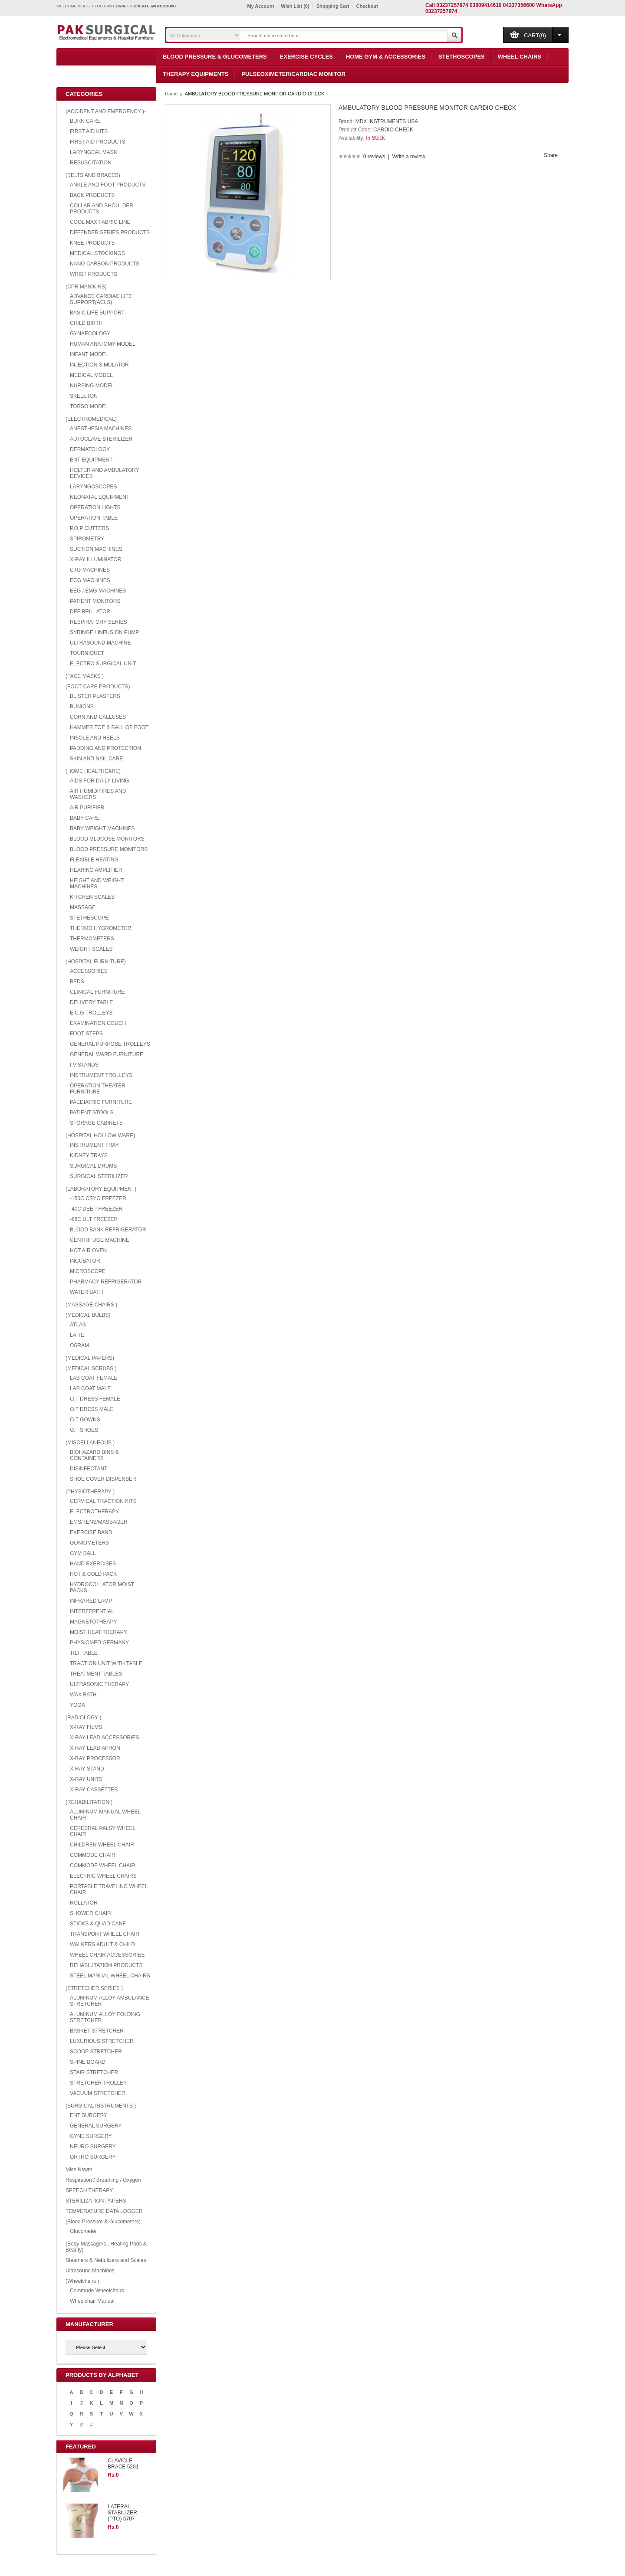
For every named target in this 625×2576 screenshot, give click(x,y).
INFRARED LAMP (91, 1601)
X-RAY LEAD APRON (95, 1748)
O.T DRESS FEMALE (95, 1399)
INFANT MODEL (89, 354)
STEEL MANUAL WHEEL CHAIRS (110, 1976)
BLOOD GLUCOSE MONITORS (107, 839)
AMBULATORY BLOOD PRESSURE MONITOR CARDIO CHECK (255, 93)
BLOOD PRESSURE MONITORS (109, 849)
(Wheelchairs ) (82, 2281)
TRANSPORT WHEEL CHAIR (104, 1934)
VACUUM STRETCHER (97, 2093)
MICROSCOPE (87, 1271)
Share (551, 155)
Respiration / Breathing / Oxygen (103, 2180)
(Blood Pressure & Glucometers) (103, 2222)
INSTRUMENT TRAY (94, 1145)
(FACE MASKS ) (85, 676)
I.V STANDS (84, 1065)
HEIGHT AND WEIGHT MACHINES (97, 883)
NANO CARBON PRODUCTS (104, 264)
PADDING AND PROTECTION (105, 748)
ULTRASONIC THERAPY (99, 1684)
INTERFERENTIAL (92, 1611)
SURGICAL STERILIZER (99, 1176)
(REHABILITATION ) (89, 1802)
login (119, 6)
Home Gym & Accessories (385, 56)
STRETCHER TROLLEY (98, 2083)
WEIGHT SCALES (91, 949)
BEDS (77, 982)
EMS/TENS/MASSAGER (99, 1522)
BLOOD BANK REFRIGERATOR (108, 1230)
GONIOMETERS (89, 1543)
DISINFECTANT (88, 1469)
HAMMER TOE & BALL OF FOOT (109, 727)
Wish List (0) (295, 6)
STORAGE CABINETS (96, 1123)
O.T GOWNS (85, 1420)
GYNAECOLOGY (90, 334)
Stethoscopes (461, 56)
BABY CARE (84, 818)
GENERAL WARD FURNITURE (106, 1054)
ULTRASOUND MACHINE (100, 643)
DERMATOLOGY (90, 449)
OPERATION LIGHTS (95, 507)
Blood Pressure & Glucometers (215, 56)
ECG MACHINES (90, 580)
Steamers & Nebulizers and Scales (106, 2260)
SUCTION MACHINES (96, 549)
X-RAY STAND (87, 1769)
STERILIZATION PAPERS (96, 2201)
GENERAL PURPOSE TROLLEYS (110, 1044)
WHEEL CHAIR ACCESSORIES (107, 1955)
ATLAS (78, 1325)
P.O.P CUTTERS (89, 528)
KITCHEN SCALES (92, 897)
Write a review (408, 157)
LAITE (77, 1335)
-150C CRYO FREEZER (98, 1198)
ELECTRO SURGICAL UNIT (103, 664)
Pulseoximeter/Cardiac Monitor (293, 74)
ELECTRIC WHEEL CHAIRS (103, 1876)
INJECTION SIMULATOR (99, 365)
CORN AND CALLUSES (98, 717)
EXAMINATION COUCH (98, 1023)
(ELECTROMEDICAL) (91, 419)
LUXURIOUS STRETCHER (102, 2041)
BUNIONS (82, 707)
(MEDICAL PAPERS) (90, 1358)
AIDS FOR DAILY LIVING (99, 781)
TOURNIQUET (87, 653)
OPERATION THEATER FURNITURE (97, 1089)
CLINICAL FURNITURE (97, 992)
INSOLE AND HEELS (95, 738)
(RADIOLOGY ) (83, 1718)
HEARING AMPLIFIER (96, 870)
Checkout (367, 6)
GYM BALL (83, 1553)
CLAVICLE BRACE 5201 (123, 2464)
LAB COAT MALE (90, 1388)
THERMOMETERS (92, 939)
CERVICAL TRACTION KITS (103, 1501)
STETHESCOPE (89, 918)
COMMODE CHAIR (92, 1855)
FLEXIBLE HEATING (94, 860)
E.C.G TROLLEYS (91, 1013)
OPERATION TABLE (94, 518)
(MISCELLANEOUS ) (90, 1443)
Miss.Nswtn (79, 2170)
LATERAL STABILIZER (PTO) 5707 (122, 2513)
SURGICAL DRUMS (93, 1166)
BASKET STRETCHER (97, 2031)
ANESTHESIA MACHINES (101, 429)
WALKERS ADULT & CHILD (102, 1944)
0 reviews (374, 157)
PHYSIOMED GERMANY (99, 1643)
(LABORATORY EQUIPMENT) (101, 1189)
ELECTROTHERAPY (94, 1512)
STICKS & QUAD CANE (98, 1924)
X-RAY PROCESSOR (95, 1758)
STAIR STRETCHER (94, 2072)
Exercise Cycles (306, 56)
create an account (155, 6)
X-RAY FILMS (86, 1727)
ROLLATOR (84, 1903)
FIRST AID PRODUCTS (97, 142)
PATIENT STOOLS (91, 1113)
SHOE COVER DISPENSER (103, 1479)
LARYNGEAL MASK (93, 152)
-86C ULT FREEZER (94, 1219)
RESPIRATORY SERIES (98, 622)
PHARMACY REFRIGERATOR (105, 1282)
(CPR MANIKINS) (86, 287)
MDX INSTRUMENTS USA (386, 121)
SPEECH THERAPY (89, 2190)
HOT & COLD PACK (93, 1574)
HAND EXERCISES (93, 1564)
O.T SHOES (84, 1430)
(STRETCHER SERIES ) (94, 1988)
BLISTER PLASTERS (95, 696)
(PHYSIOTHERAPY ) (90, 1492)
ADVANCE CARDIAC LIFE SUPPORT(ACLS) (101, 299)
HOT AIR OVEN (88, 1250)
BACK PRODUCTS (92, 195)
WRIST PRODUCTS (93, 274)
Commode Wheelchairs (97, 2291)
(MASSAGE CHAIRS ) (91, 1305)
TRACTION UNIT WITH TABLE (106, 1663)
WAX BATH (83, 1695)
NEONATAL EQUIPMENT (99, 497)
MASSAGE (82, 907)
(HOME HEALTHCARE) (93, 771)
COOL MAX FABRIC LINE (100, 222)
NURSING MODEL (92, 386)
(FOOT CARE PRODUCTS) (98, 687)
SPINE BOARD (87, 2062)
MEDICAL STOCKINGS (97, 253)
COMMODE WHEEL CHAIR (102, 1865)
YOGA (77, 1705)
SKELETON (84, 396)
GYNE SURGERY (91, 2136)
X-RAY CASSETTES (94, 1790)
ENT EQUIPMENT (91, 460)
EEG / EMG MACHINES (98, 591)
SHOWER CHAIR (90, 1913)
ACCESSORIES (89, 971)
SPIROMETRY (87, 539)
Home (171, 93)
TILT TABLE (84, 1653)
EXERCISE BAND (91, 1532)
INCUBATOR (85, 1261)
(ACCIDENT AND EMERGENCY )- (106, 111)
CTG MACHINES (90, 570)
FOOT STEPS (86, 1034)
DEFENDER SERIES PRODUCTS (110, 232)
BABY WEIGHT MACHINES (102, 828)
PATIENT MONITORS (95, 601)
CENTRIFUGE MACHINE (99, 1240)
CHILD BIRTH (86, 323)
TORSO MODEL (89, 406)
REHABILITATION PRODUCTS (106, 1965)
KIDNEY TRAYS (89, 1155)
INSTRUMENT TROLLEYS (101, 1075)
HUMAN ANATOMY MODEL (102, 344)
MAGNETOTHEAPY (93, 1622)
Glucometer (83, 2231)
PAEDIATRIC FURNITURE (101, 1102)
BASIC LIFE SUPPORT (97, 313)
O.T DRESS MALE (91, 1409)
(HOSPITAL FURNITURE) (96, 962)
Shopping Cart (332, 6)
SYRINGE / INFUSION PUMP (104, 632)
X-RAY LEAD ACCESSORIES (104, 1738)
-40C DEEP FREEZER (96, 1209)
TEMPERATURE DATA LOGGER (104, 2211)
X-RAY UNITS (86, 1779)
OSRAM (79, 1345)
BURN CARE (85, 121)
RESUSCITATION (91, 163)
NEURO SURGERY (93, 2147)
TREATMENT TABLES (96, 1674)
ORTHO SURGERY (93, 2157)
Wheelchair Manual (92, 2301)
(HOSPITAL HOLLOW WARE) (100, 1136)
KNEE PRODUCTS (92, 243)
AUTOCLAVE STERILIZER (101, 439)
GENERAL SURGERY (96, 2126)
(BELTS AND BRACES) (93, 175)
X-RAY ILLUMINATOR (95, 559)
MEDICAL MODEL (91, 375)
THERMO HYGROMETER (100, 928)
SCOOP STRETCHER (96, 2052)
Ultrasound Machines (90, 2271)
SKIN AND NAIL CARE (96, 759)
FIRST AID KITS (89, 131)
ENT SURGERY (88, 2115)
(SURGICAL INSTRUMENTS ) (101, 2106)
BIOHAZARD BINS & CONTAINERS (94, 1455)
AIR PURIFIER (87, 808)
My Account (260, 6)
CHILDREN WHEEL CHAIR (102, 1845)
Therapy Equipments (195, 74)
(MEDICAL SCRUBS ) (91, 1368)
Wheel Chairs (519, 56)
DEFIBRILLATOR (90, 612)
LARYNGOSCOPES (93, 487)
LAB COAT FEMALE (94, 1378)
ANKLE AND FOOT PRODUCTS (107, 185)
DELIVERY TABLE (91, 1002)
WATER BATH (86, 1292)
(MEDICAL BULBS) (88, 1315)
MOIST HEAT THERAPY (98, 1632)
